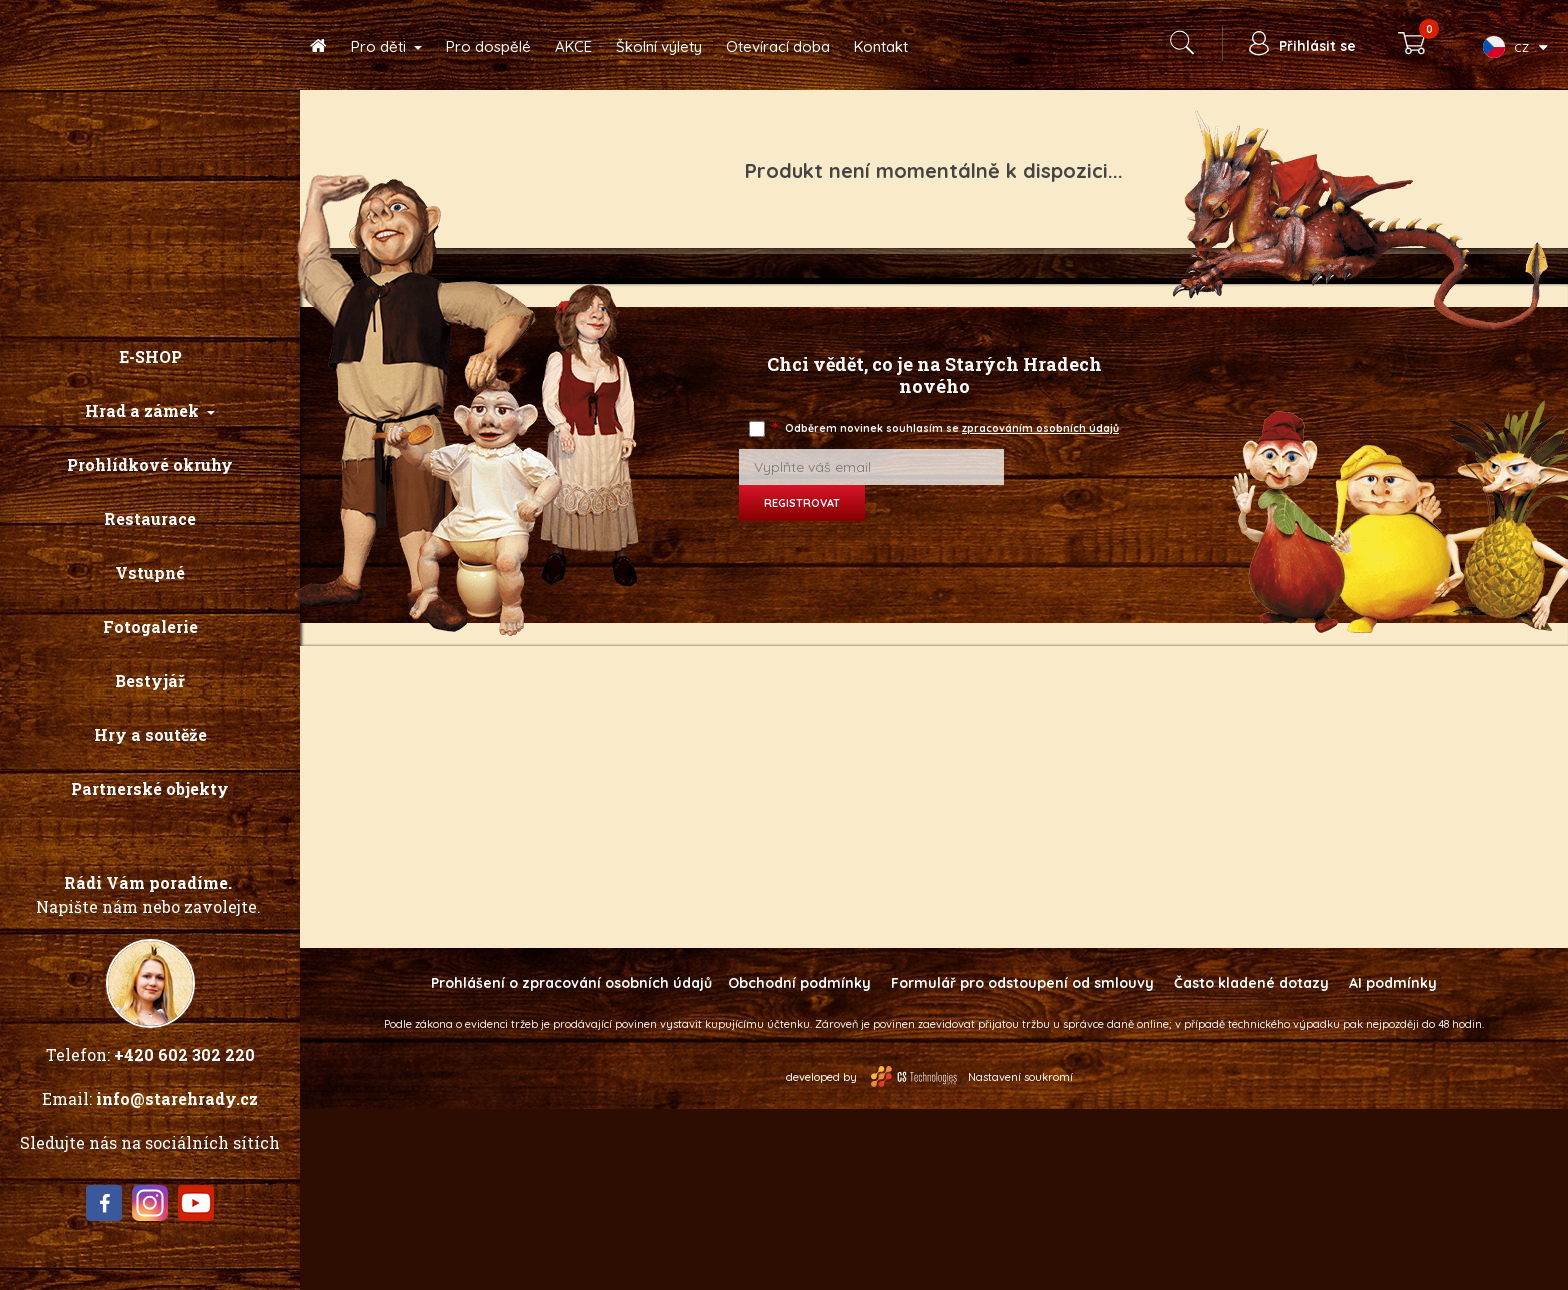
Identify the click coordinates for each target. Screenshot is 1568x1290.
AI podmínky (1393, 983)
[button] (150, 411)
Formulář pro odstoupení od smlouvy (1022, 983)
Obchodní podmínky (799, 983)
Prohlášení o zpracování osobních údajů (571, 983)
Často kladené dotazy (1251, 983)
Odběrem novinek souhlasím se (947, 428)
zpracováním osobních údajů (1040, 428)
